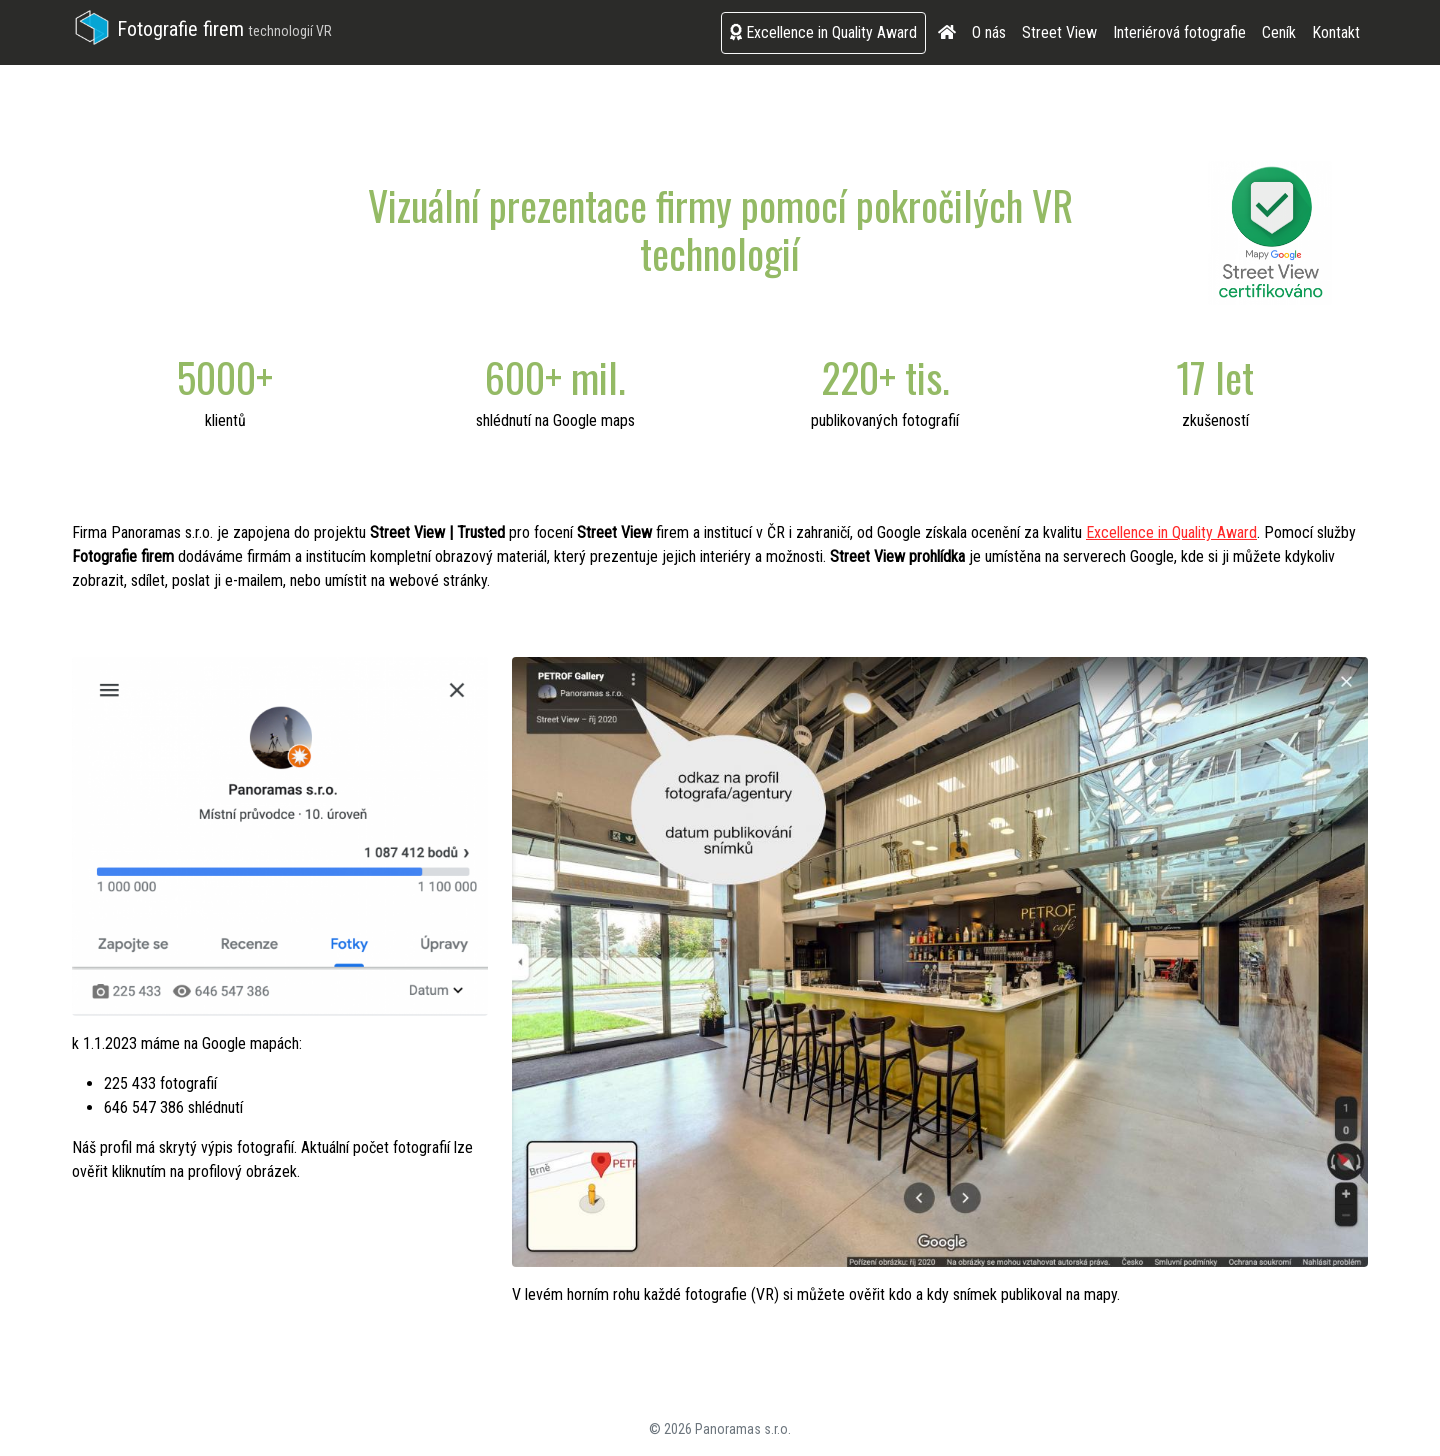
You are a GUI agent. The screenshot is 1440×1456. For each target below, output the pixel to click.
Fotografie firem (202, 29)
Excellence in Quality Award (823, 32)
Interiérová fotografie (1179, 32)
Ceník (1279, 32)
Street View (1059, 32)
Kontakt (1336, 32)
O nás (989, 32)
